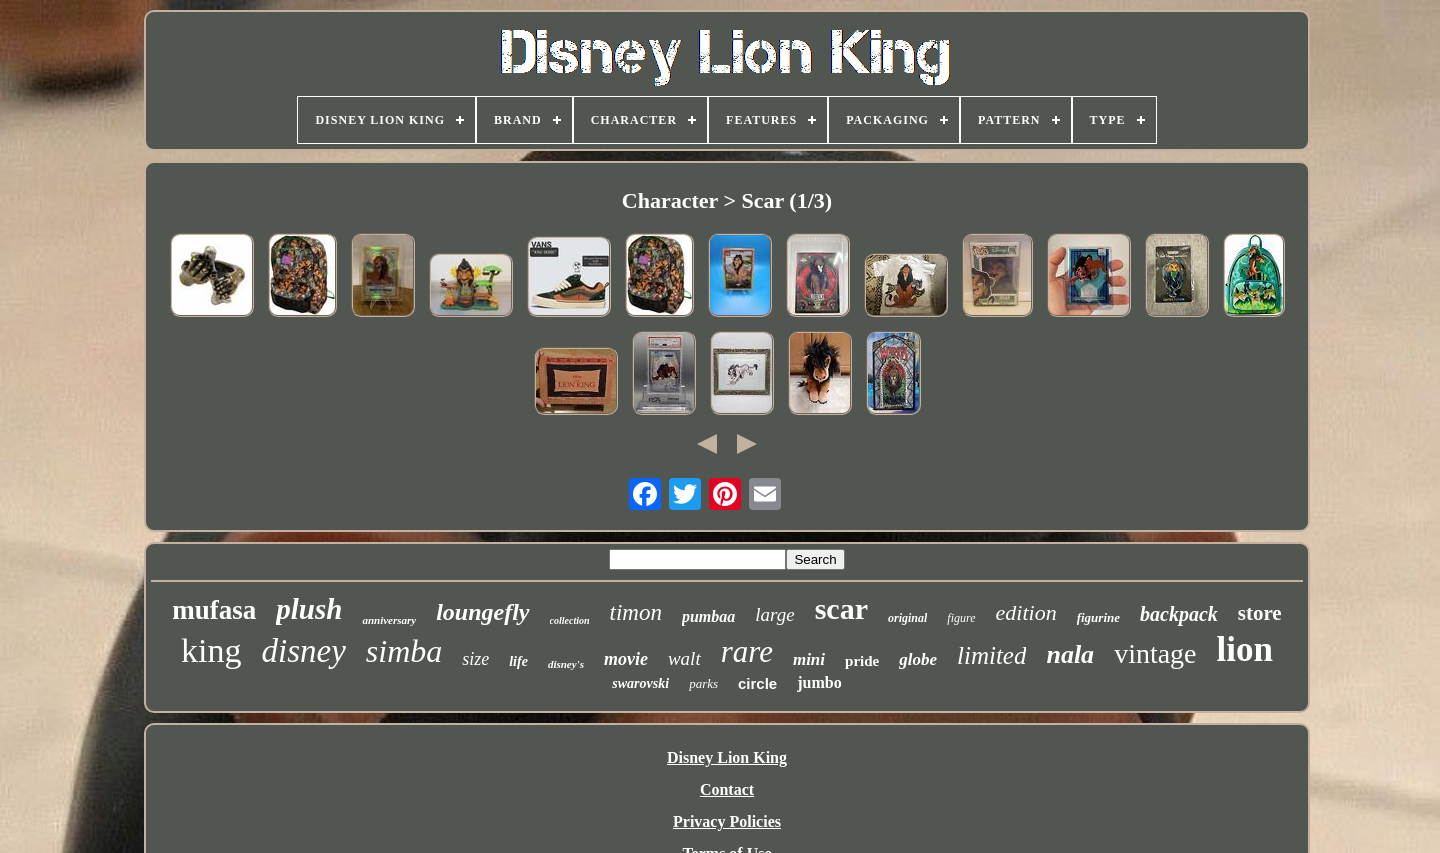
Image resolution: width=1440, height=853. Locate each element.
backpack (1179, 614)
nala (1070, 654)
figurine (1098, 617)
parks (703, 683)
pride (862, 661)
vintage (1155, 653)
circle (757, 683)
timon (636, 612)
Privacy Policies (727, 821)
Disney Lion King (727, 757)
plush (309, 609)
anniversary (389, 620)
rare (747, 651)
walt (684, 658)
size (475, 659)
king (211, 650)
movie (626, 659)
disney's (566, 664)
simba (404, 651)
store (1260, 613)
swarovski (640, 683)
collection (570, 620)
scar (841, 608)
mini (809, 659)
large (774, 614)
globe (918, 659)
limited (991, 655)
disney (303, 651)
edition (1026, 612)
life (518, 661)
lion (1245, 649)
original (907, 618)
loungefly (482, 612)
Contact (727, 789)
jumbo (819, 682)
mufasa (214, 610)
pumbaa (708, 616)
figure (961, 618)
